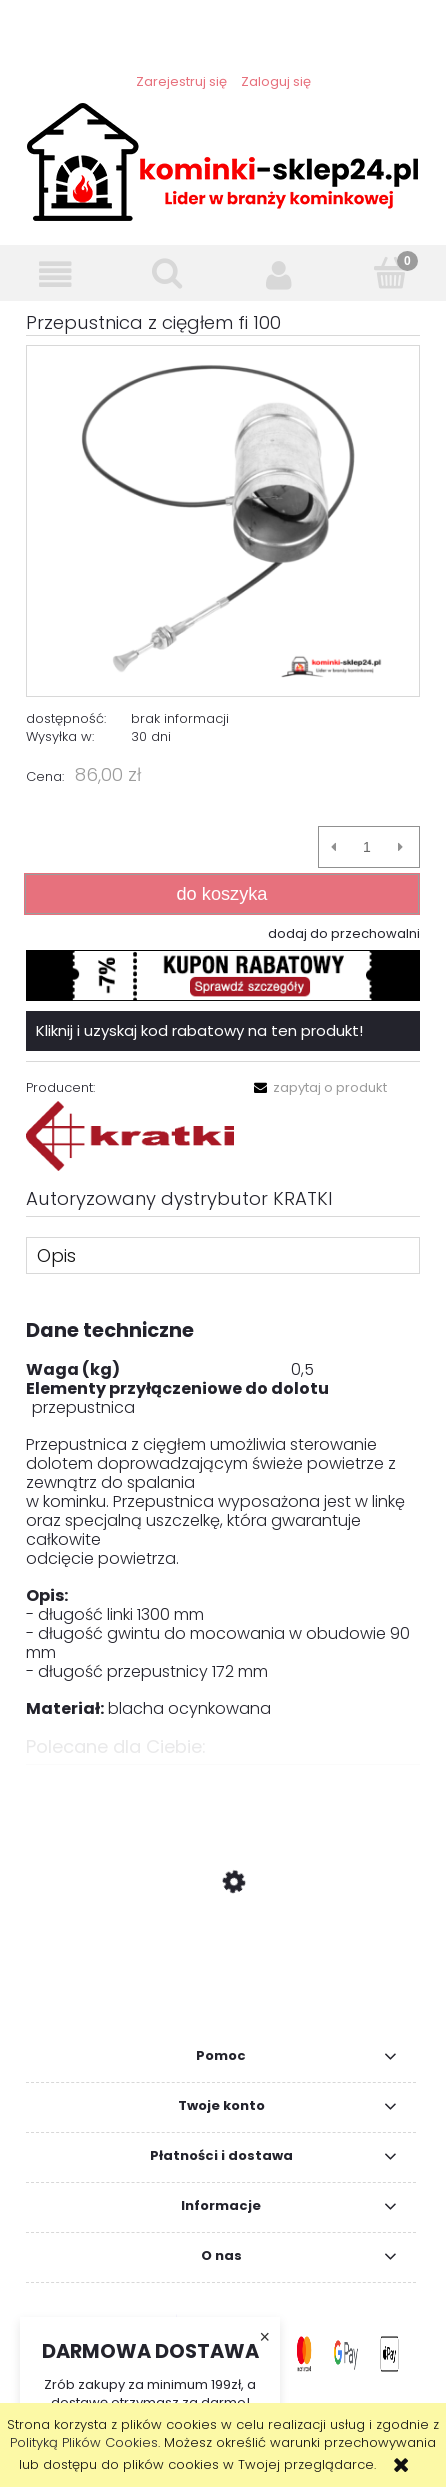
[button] (56, 274)
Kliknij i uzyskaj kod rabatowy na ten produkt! (199, 1030)
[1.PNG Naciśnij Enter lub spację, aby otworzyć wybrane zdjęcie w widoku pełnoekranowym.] (223, 520)
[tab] (223, 1255)
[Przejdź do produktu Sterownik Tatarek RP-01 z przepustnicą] (223, 1977)
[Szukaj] (168, 273)
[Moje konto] (279, 274)
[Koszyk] (391, 273)
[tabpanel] (223, 1509)
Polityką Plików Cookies (84, 2442)
